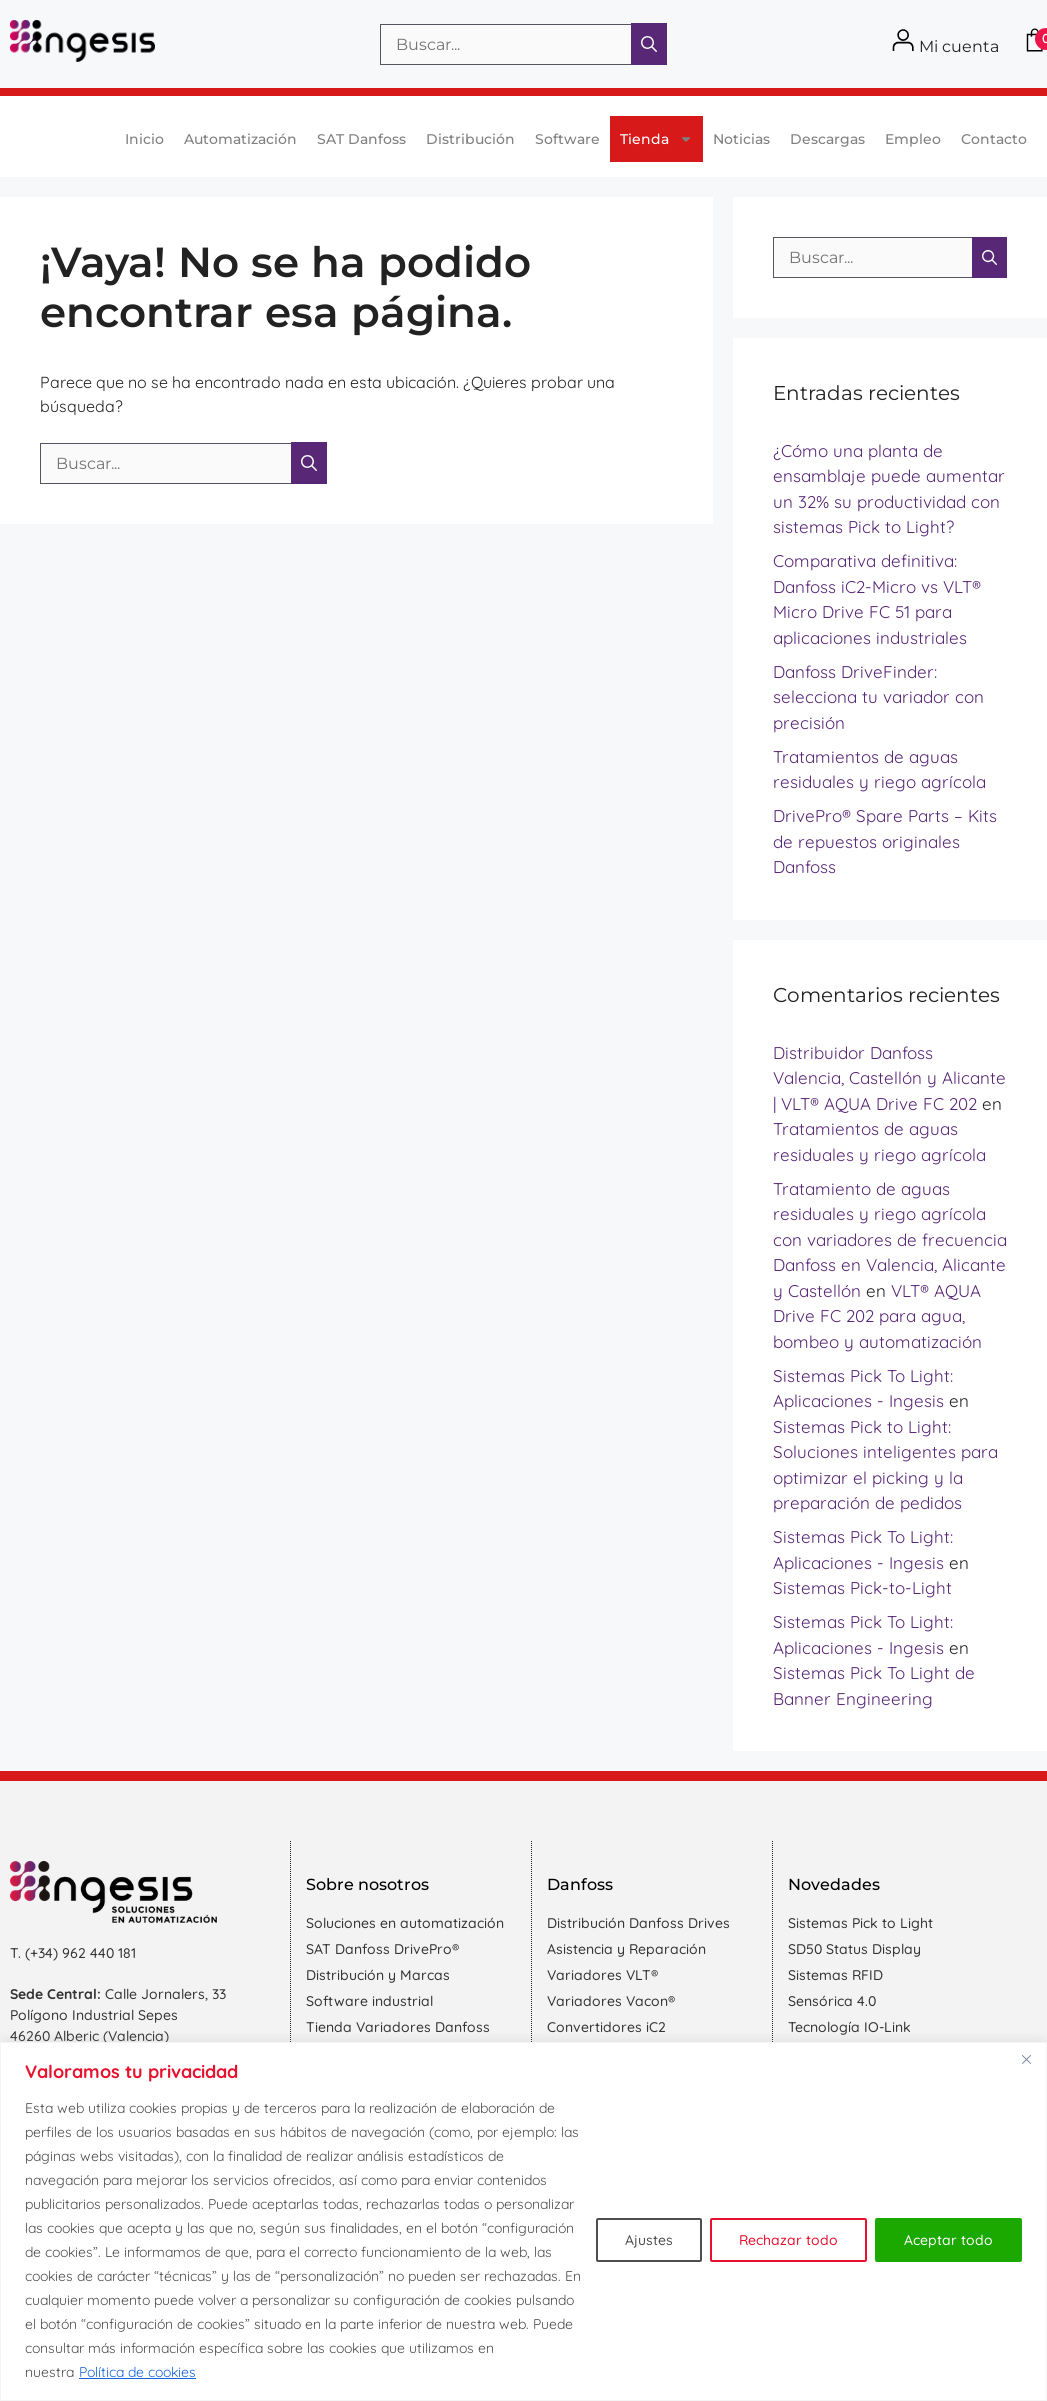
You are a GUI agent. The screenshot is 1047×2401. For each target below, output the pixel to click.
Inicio (144, 139)
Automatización (240, 139)
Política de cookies (137, 2372)
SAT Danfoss (361, 139)
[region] (523, 2221)
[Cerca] (1026, 2059)
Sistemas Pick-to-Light (862, 1587)
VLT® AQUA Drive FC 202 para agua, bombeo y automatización (877, 1316)
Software (567, 139)
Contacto (994, 139)
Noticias (741, 139)
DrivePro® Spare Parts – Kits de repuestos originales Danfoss (885, 841)
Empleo (913, 139)
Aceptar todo (948, 2240)
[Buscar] (649, 44)
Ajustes (649, 2240)
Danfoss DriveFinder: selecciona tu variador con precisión (878, 697)
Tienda (656, 139)
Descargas (827, 139)
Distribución (470, 139)
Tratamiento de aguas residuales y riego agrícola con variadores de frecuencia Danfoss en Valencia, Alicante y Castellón (890, 1239)
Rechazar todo (788, 2240)
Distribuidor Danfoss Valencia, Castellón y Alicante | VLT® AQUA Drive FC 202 (889, 1078)
